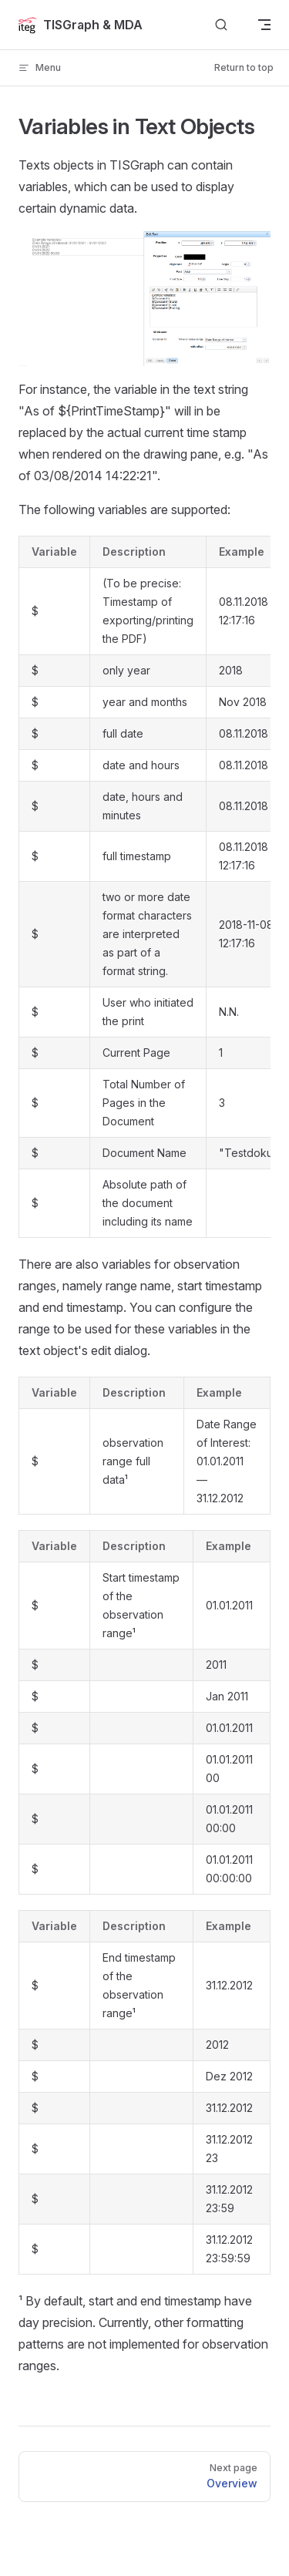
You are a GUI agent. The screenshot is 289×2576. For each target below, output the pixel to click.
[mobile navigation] (264, 24)
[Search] (221, 25)
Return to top (244, 67)
